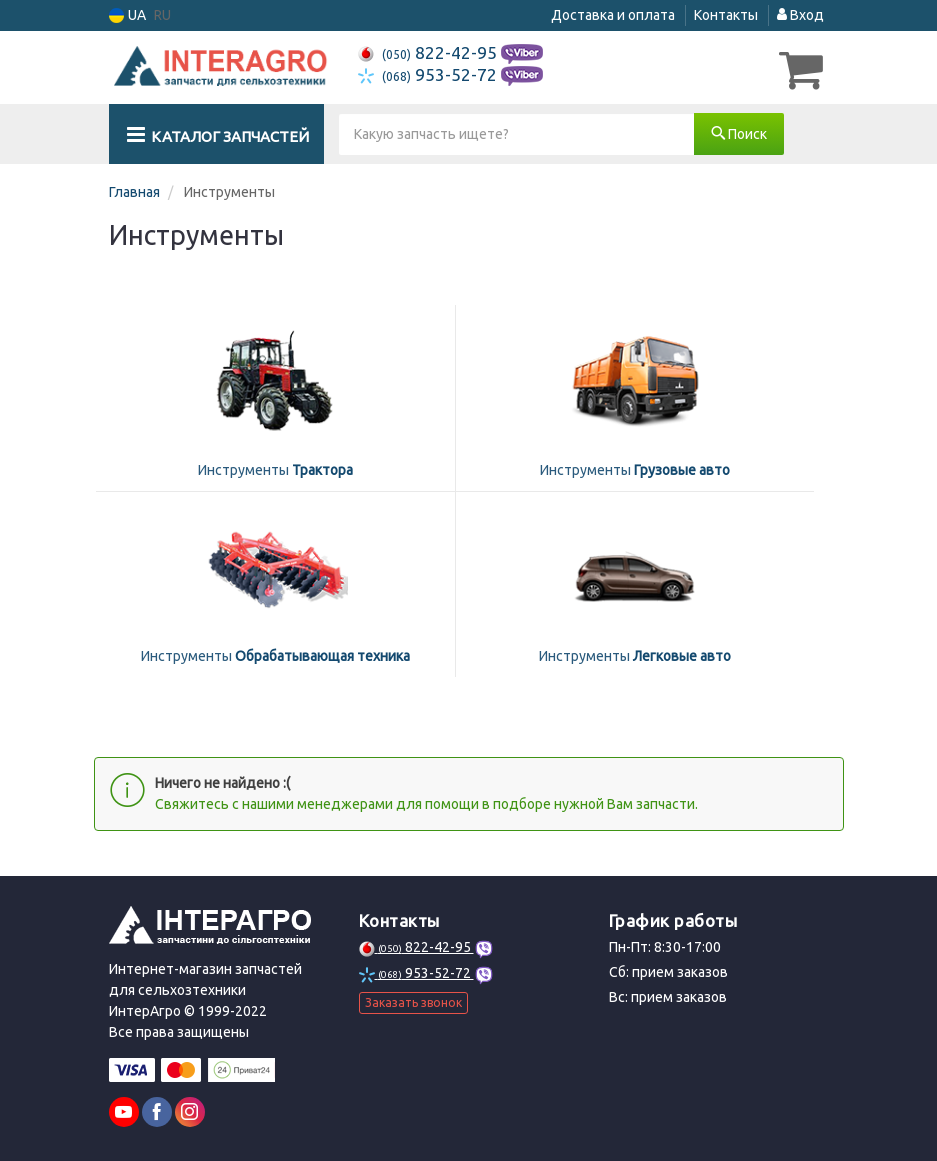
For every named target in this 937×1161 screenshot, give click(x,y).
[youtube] (124, 1110)
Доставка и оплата (613, 15)
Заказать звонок (413, 999)
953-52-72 (429, 74)
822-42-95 (429, 52)
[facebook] (157, 1110)
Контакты (726, 15)
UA (127, 15)
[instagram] (190, 1110)
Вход (800, 15)
